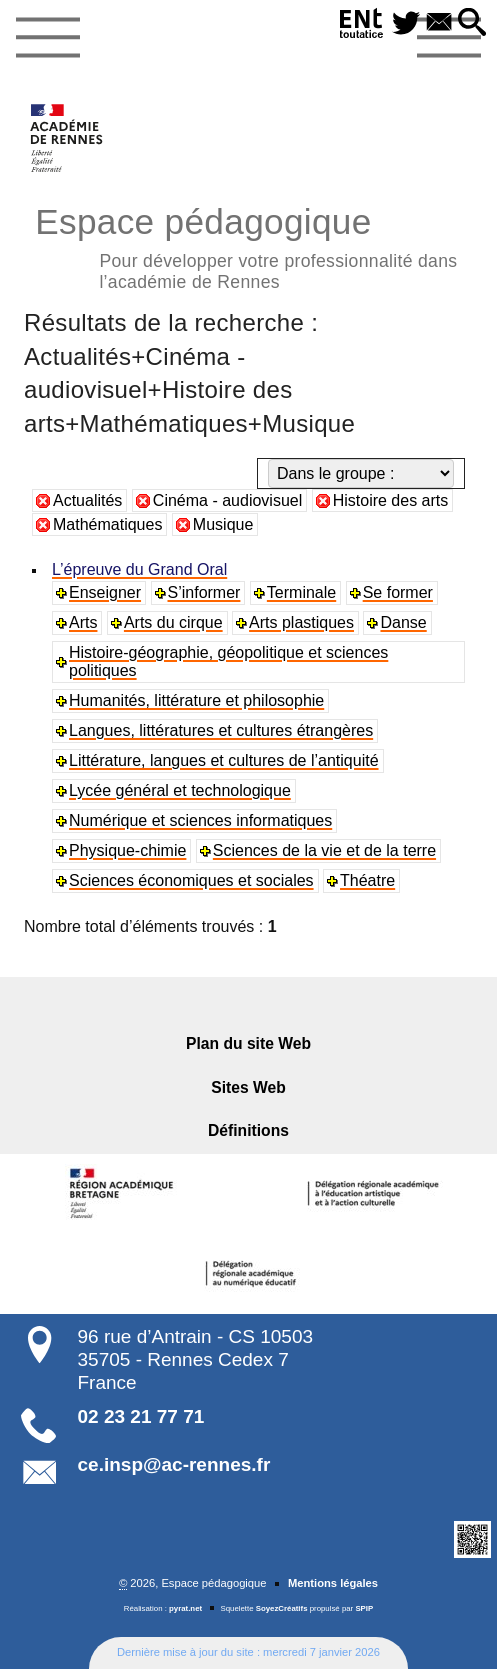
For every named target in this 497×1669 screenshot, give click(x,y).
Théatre (367, 880)
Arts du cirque (173, 622)
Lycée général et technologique (180, 790)
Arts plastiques (301, 622)
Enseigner (105, 592)
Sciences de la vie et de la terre (324, 850)
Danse (403, 622)
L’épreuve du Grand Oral (139, 569)
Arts (83, 622)
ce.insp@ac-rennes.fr (174, 1464)
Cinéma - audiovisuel (227, 500)
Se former (398, 592)
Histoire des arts (391, 500)
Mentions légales (333, 1583)
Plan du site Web (248, 1043)
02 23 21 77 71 (141, 1416)
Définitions (248, 1130)
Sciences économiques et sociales (191, 880)
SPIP (364, 1608)
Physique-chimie (127, 850)
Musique (223, 524)
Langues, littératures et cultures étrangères (221, 730)
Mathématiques (107, 524)
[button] (472, 23)
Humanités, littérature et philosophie (196, 700)
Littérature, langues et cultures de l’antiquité (224, 760)
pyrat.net (185, 1608)
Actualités (87, 500)
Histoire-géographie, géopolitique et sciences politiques (228, 661)
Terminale (301, 592)
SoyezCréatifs (282, 1608)
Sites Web (248, 1087)
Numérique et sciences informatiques (200, 820)
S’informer (204, 592)
